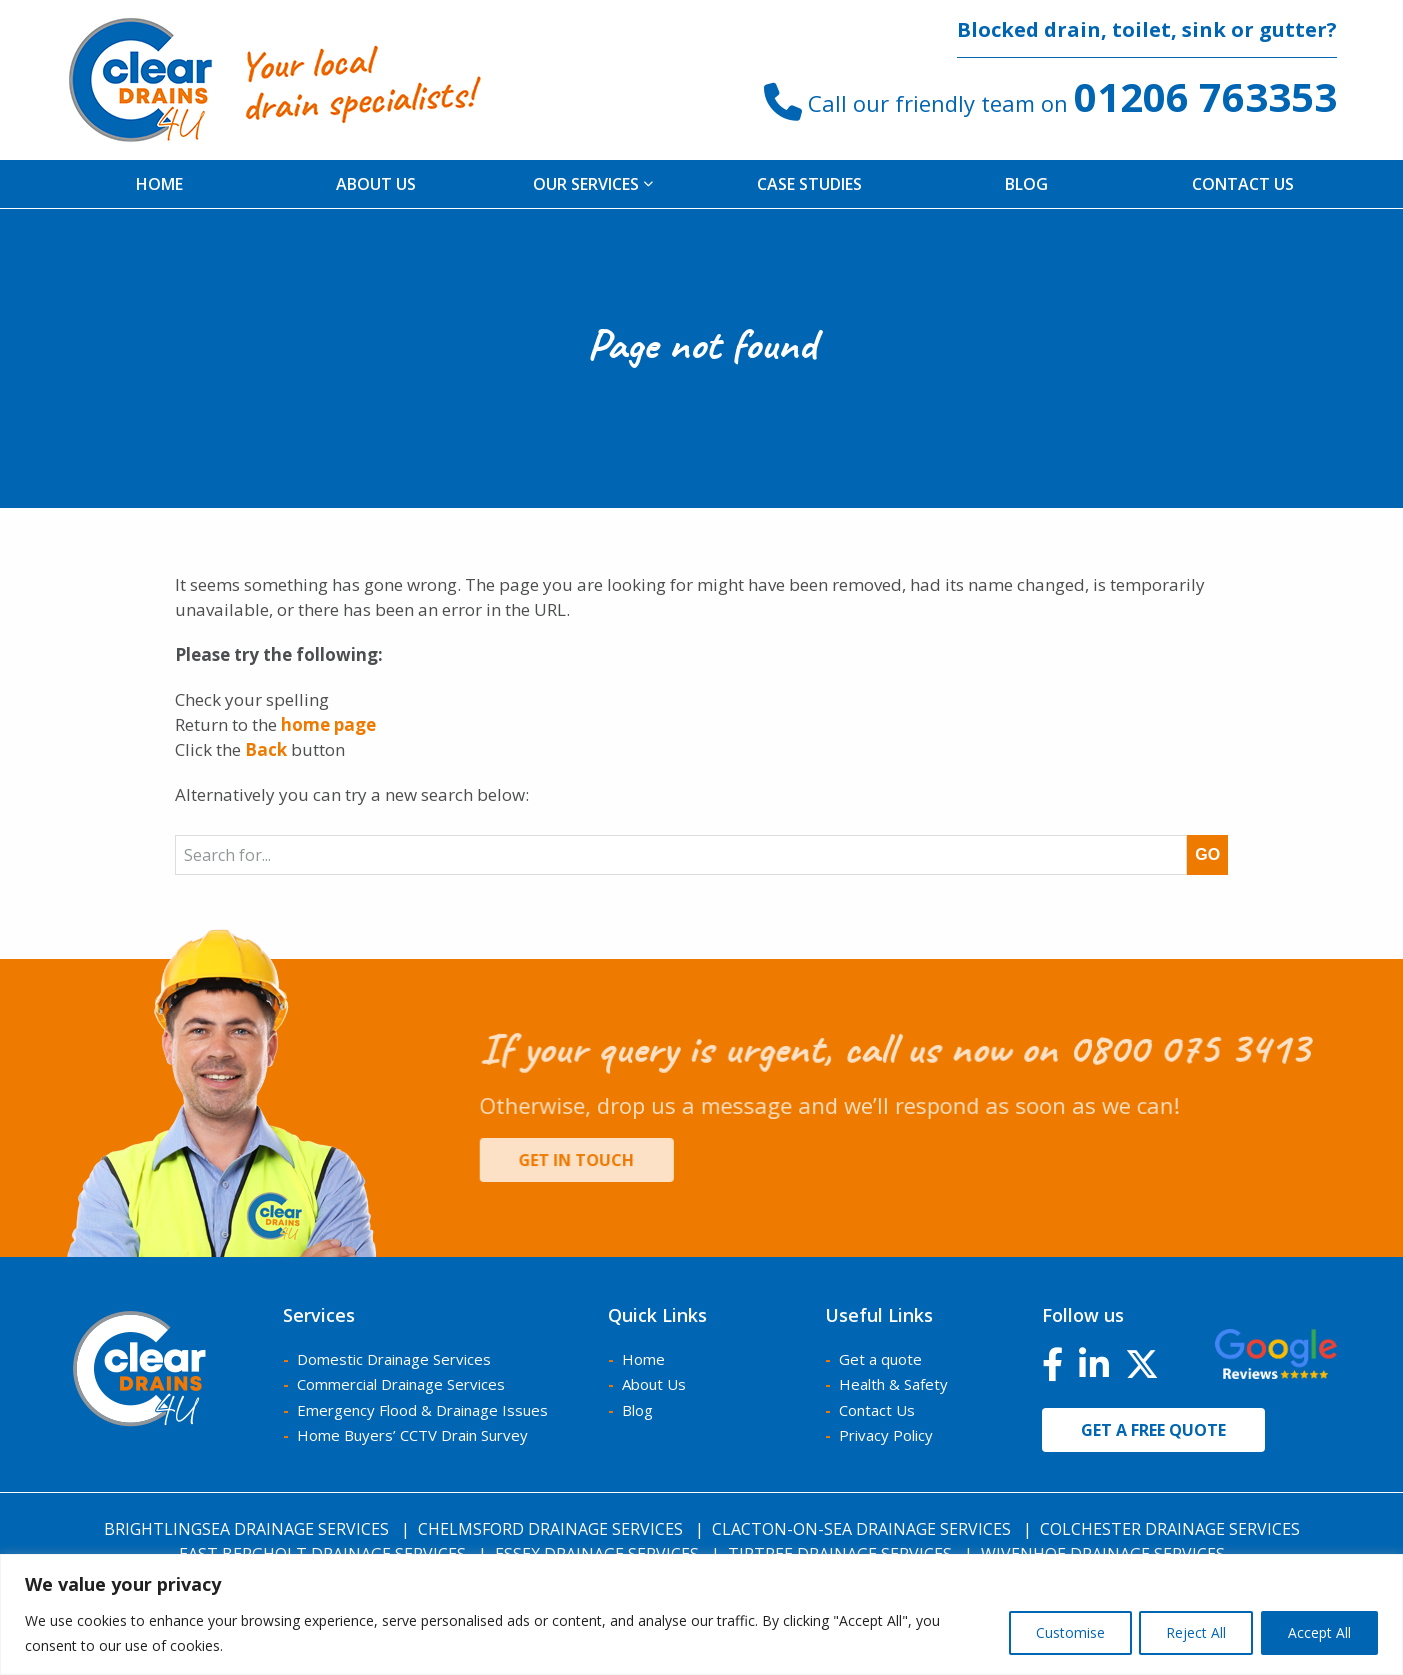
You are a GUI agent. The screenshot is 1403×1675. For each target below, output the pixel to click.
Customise (1059, 1632)
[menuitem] (160, 184)
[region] (701, 1614)
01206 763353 (1205, 96)
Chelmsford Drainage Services (550, 1529)
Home (159, 184)
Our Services (593, 184)
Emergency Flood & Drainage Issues (422, 1410)
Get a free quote (1153, 1430)
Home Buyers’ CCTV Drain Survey (412, 1435)
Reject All (1190, 1632)
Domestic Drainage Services (394, 1359)
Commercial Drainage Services (401, 1384)
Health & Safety (893, 1384)
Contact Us (1243, 184)
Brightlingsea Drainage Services (246, 1529)
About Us (654, 1384)
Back (266, 749)
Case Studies (809, 184)
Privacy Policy (886, 1435)
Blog (1026, 184)
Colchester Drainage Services (1170, 1529)
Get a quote (880, 1359)
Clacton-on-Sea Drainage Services (861, 1529)
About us (376, 184)
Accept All (1317, 1632)
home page (328, 724)
